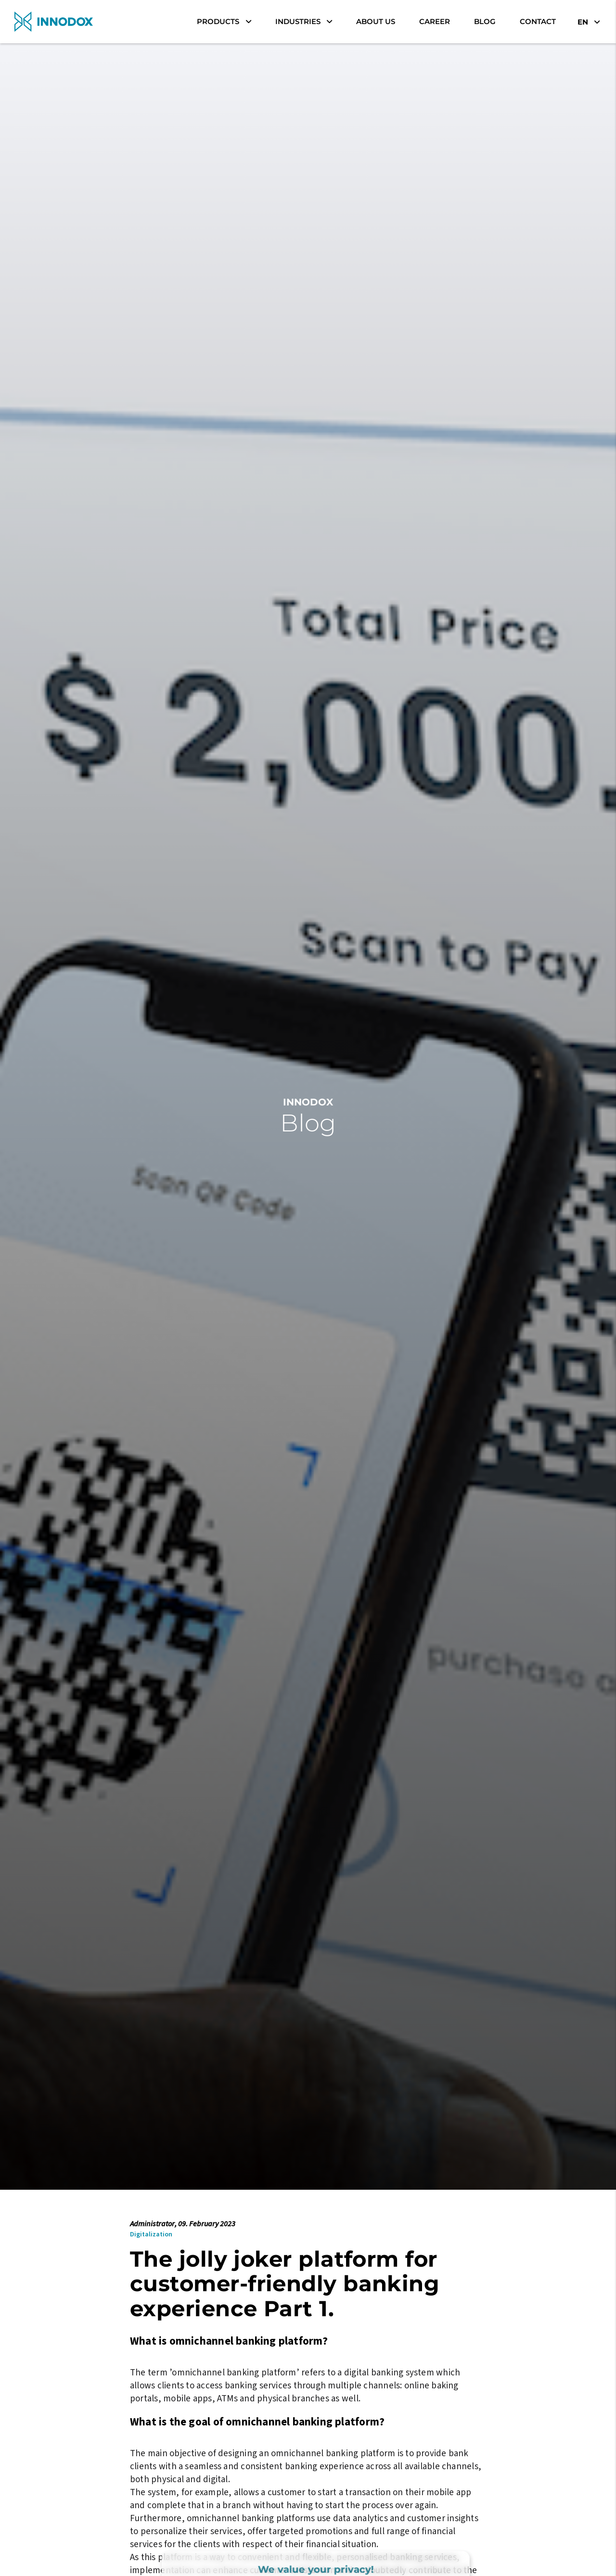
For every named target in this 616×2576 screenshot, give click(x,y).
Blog (485, 21)
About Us (375, 21)
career (434, 21)
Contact (538, 21)
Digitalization (151, 2234)
